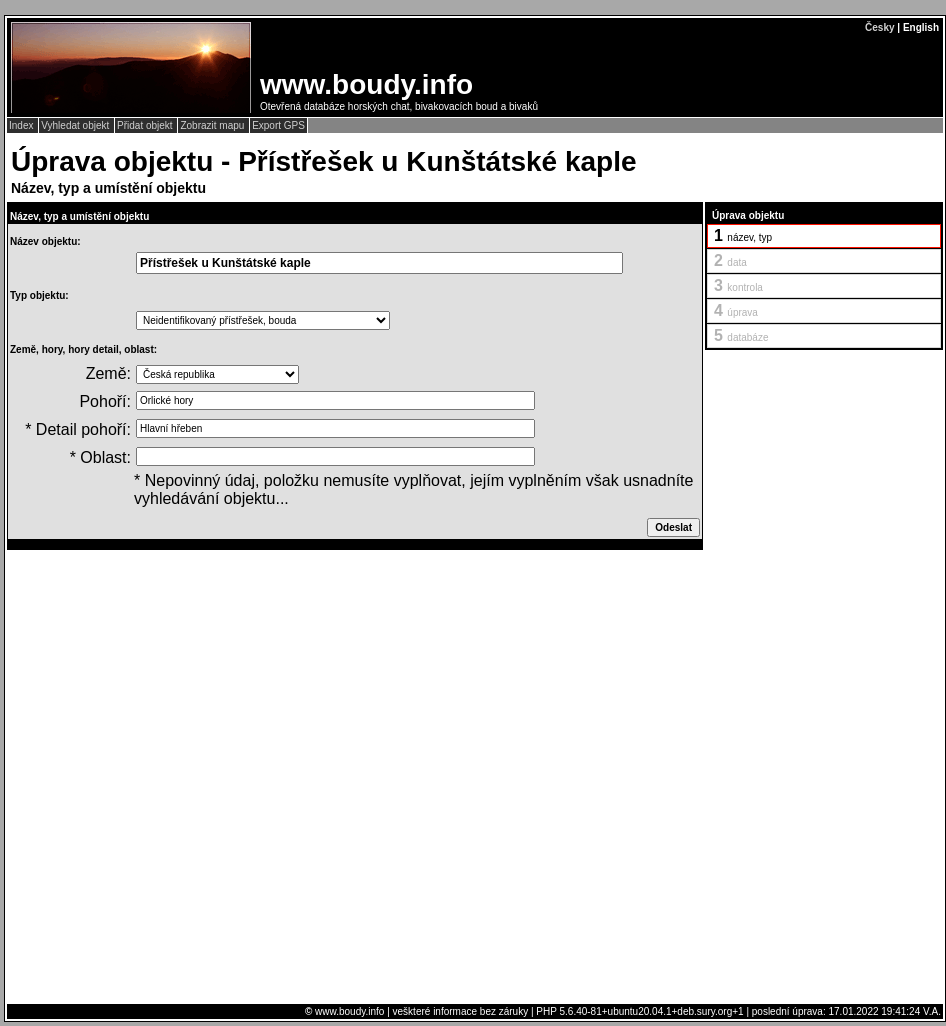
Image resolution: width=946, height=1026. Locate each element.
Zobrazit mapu (213, 125)
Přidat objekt (146, 125)
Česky (879, 27)
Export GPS (278, 125)
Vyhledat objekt (76, 125)
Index (22, 125)
